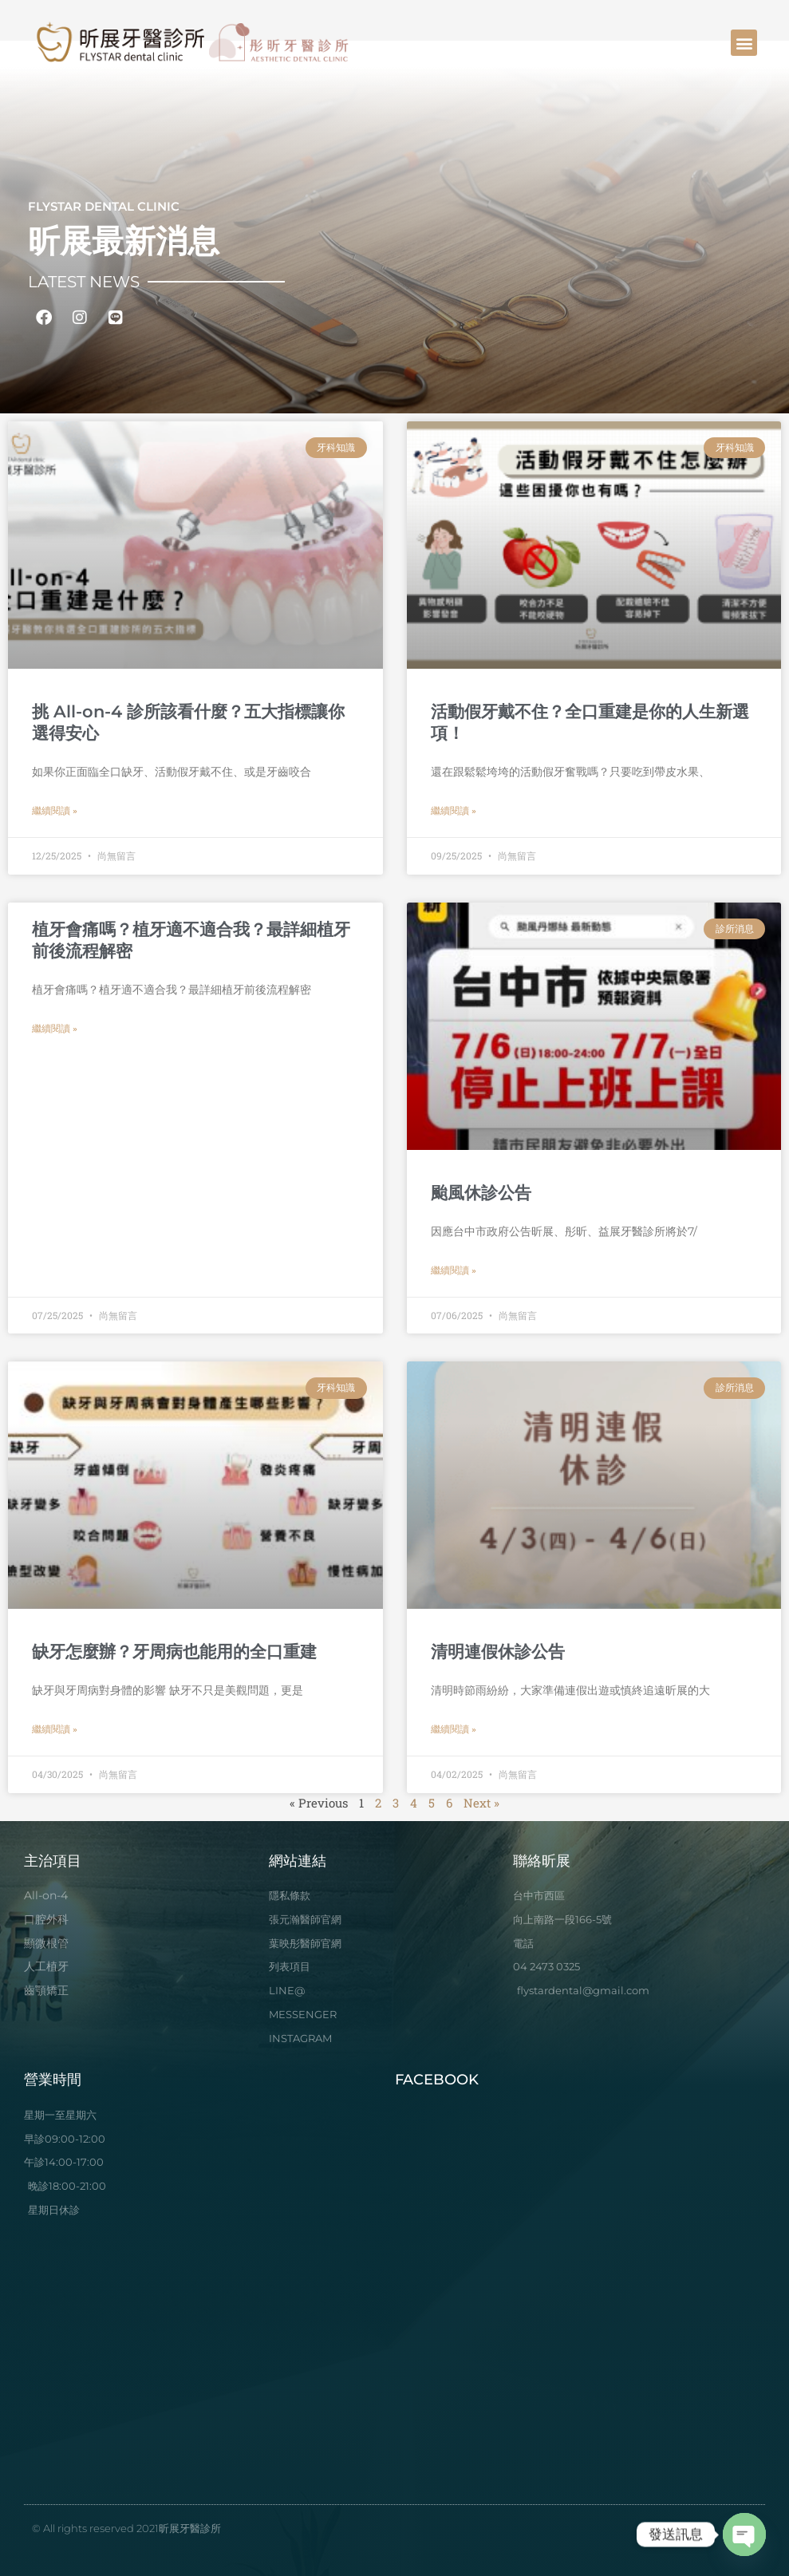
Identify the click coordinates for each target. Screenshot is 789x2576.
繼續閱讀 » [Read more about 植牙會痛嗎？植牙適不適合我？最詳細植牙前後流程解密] (54, 1028)
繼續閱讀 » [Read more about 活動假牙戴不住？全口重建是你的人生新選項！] (453, 810)
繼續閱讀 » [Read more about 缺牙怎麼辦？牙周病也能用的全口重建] (54, 1729)
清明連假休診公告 (498, 1651)
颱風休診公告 (481, 1193)
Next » (481, 1803)
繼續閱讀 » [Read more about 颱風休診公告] (453, 1270)
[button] (744, 43)
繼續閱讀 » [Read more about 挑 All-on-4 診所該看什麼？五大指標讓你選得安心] (54, 810)
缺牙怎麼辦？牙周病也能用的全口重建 (174, 1651)
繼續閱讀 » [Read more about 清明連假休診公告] (453, 1729)
